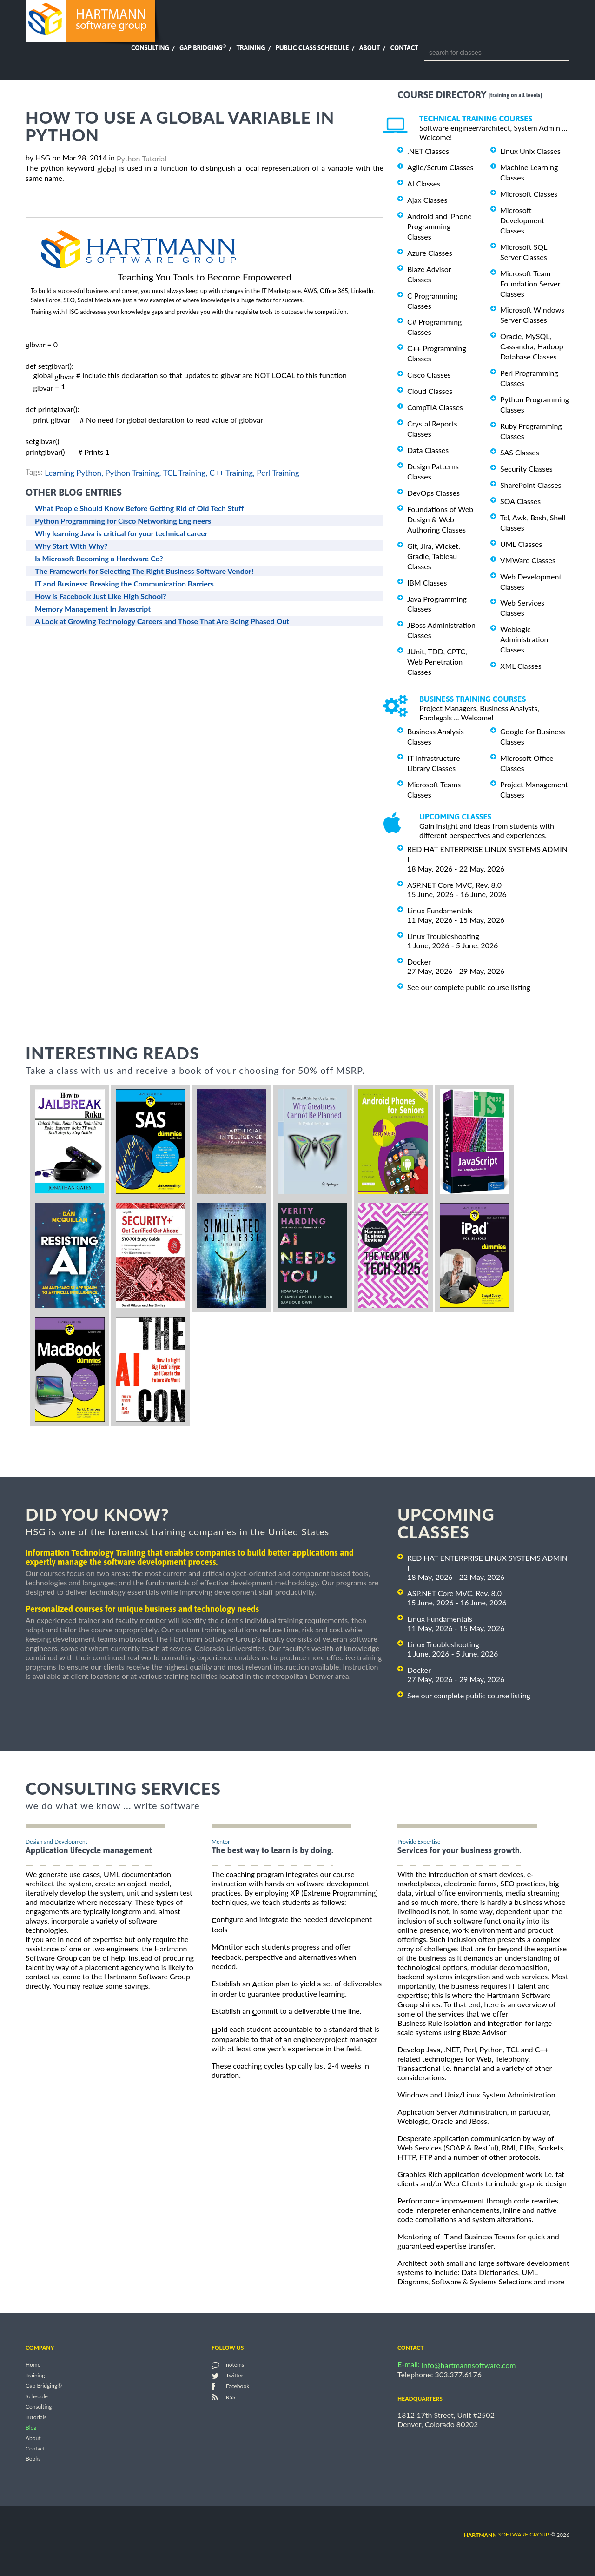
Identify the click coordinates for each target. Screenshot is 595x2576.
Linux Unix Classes (530, 150)
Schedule (37, 2396)
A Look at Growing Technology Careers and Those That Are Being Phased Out (162, 621)
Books (33, 2459)
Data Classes (428, 450)
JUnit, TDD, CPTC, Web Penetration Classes (437, 661)
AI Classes (423, 183)
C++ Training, (231, 472)
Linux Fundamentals (439, 910)
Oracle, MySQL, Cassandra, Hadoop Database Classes (531, 346)
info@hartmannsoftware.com (469, 2365)
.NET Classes (428, 150)
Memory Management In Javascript (93, 608)
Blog (31, 2427)
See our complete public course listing (468, 987)
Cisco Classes (429, 374)
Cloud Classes (429, 390)
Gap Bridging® (44, 2386)
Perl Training (278, 472)
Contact (404, 48)
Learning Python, (74, 472)
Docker (419, 961)
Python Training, (133, 472)
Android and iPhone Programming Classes (439, 226)
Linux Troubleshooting (443, 936)
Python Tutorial (141, 158)
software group (506, 2534)
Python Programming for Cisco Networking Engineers (123, 520)
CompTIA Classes (435, 407)
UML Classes (521, 543)
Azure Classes (429, 252)
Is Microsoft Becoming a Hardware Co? (99, 558)
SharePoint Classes (531, 484)
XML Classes (521, 665)
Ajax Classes (427, 199)
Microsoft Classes (528, 193)
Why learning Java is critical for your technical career (121, 533)
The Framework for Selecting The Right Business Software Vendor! (144, 570)
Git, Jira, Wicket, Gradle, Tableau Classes (433, 556)
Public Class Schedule (312, 48)
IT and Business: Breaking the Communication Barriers (124, 583)
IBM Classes (427, 582)
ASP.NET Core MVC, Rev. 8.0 (454, 884)
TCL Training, (185, 472)
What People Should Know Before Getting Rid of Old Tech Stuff (139, 508)
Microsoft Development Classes (522, 220)
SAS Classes (519, 452)
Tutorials (36, 2417)
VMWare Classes (527, 560)
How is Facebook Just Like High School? (100, 596)
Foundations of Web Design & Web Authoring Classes (440, 519)
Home (33, 2365)
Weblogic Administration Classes (524, 639)
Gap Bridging (202, 48)
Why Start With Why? (71, 545)
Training (250, 48)
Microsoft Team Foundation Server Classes (530, 283)
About (369, 48)
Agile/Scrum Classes (440, 167)
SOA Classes (520, 501)
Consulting (150, 48)
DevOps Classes (433, 492)
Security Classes (526, 468)
